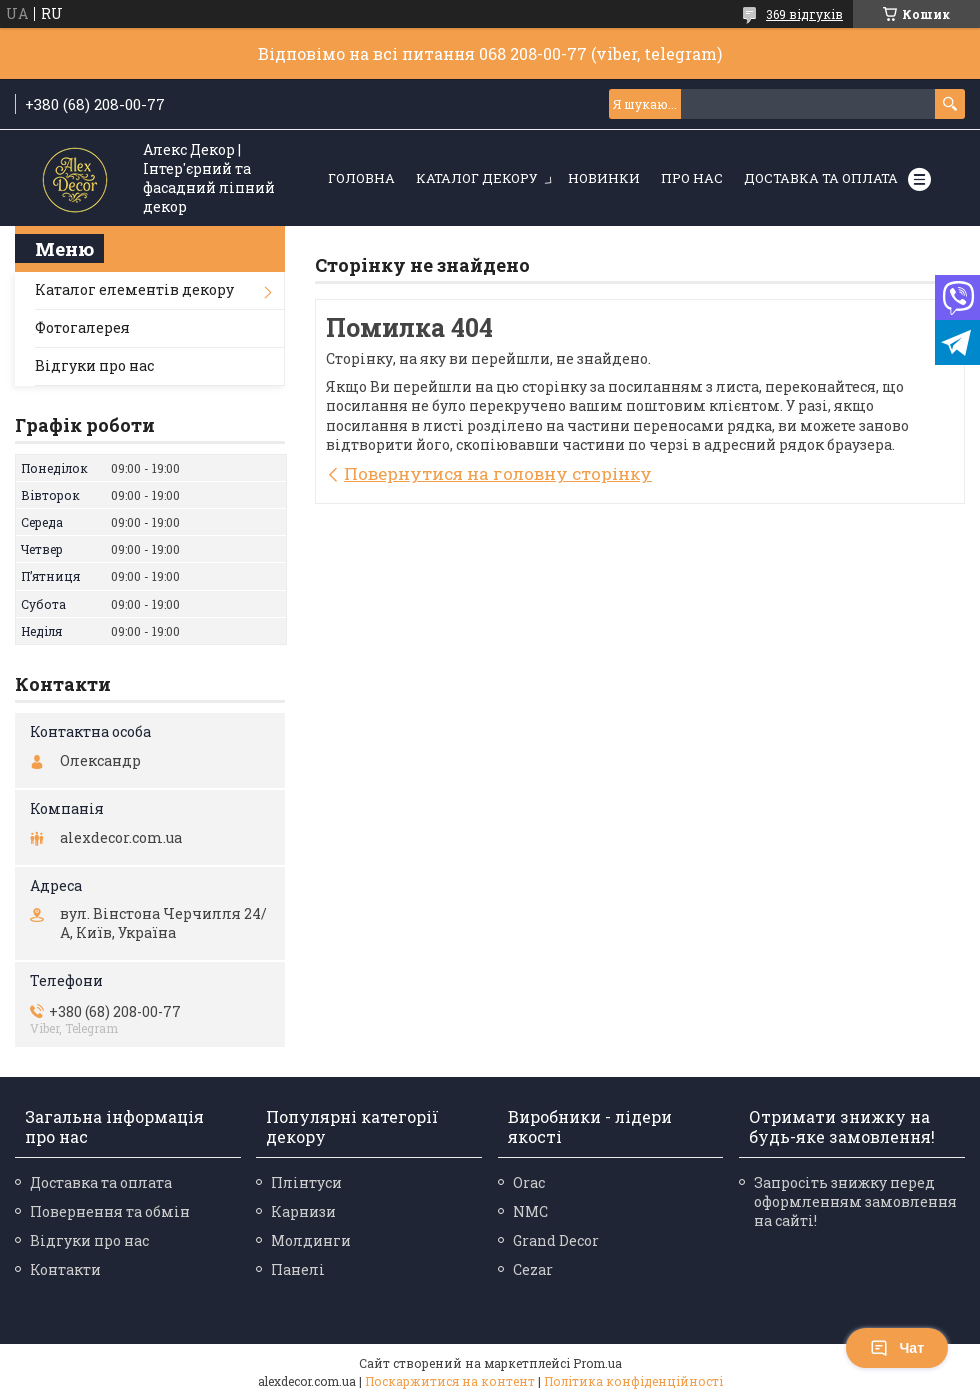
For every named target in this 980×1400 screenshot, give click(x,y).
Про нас (692, 178)
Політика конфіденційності (633, 1381)
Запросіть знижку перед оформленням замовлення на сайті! (855, 1201)
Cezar (533, 1269)
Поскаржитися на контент (450, 1381)
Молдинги (311, 1240)
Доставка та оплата (821, 178)
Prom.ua (597, 1363)
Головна (361, 178)
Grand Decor (556, 1240)
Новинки (604, 178)
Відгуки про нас (94, 365)
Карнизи (303, 1211)
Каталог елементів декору (134, 289)
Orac (529, 1182)
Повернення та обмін (110, 1211)
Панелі (298, 1269)
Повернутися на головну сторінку (498, 473)
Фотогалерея (82, 327)
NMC (530, 1211)
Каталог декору (477, 178)
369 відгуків (804, 14)
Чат (897, 1348)
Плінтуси (306, 1182)
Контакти (65, 1269)
